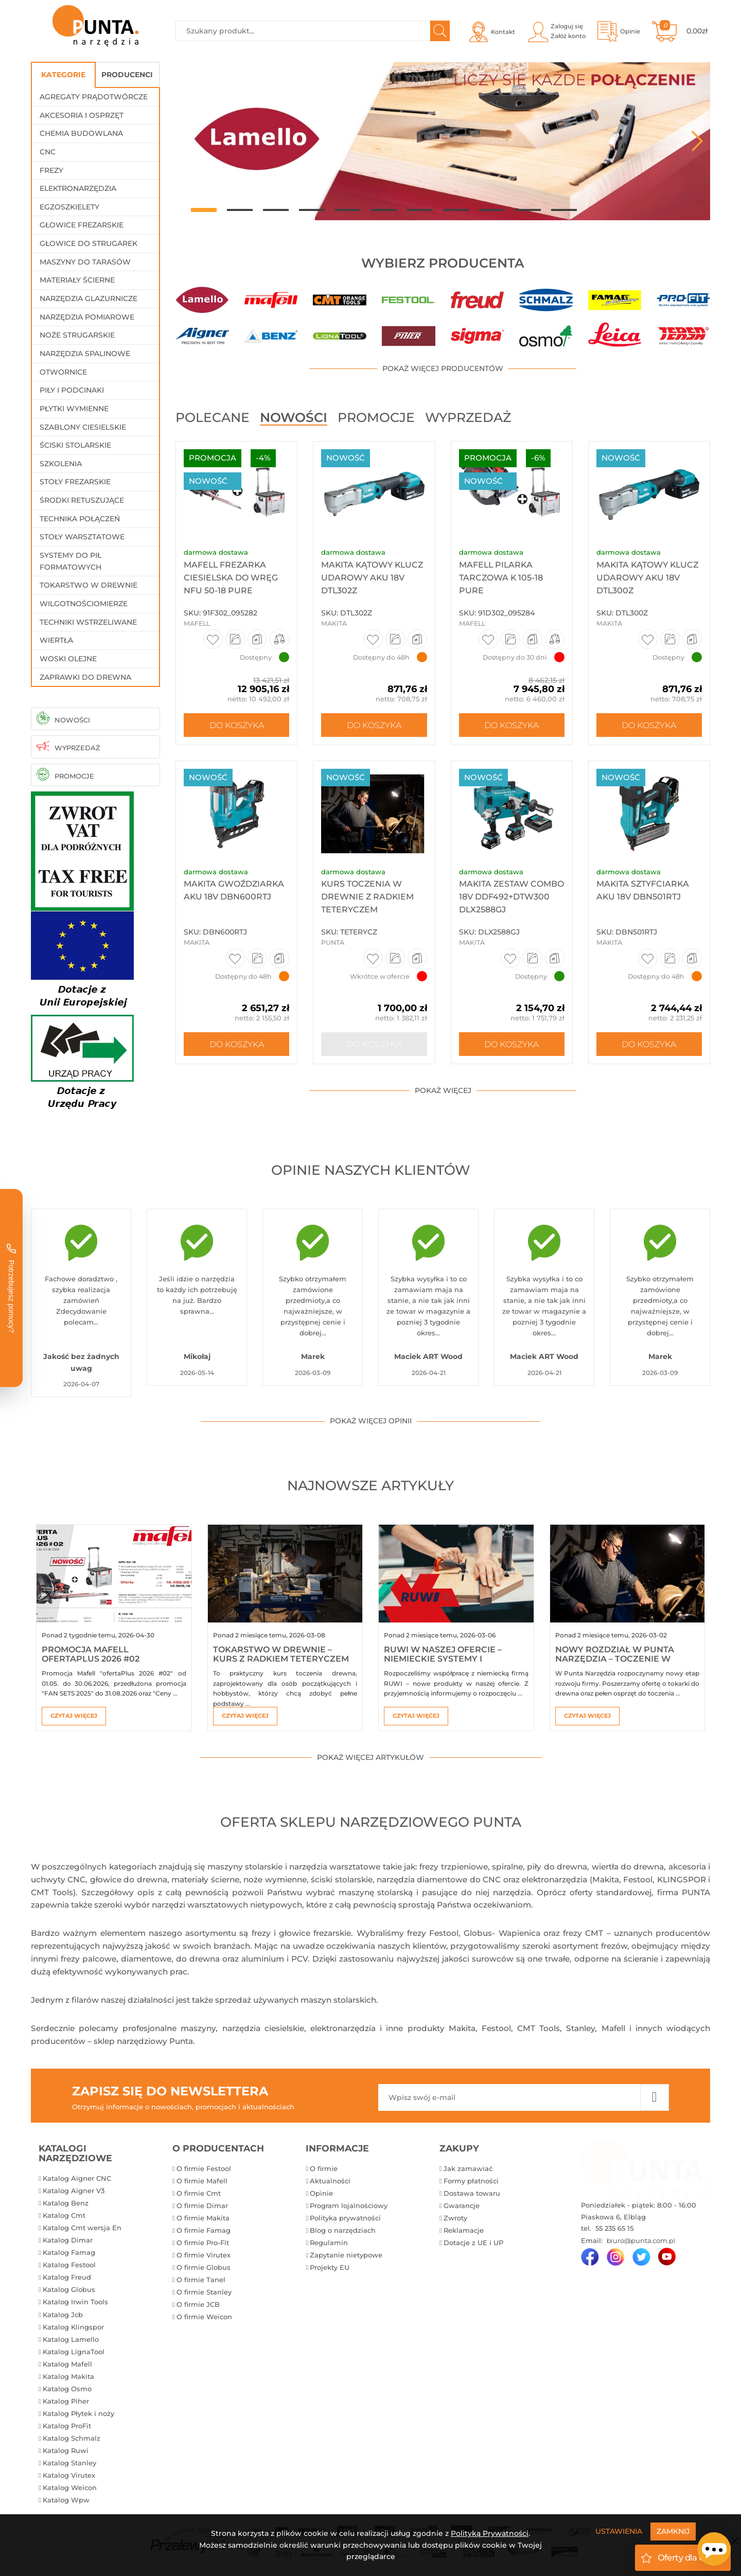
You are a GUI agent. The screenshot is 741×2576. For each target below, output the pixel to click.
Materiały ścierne (77, 280)
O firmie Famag (204, 2230)
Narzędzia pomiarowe (87, 317)
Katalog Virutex (69, 2475)
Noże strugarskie (77, 335)
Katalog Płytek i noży (78, 2413)
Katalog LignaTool (73, 2352)
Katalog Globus (69, 2289)
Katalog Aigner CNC (77, 2178)
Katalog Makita (68, 2376)
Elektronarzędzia (78, 188)
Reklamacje (464, 2230)
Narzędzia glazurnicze (88, 298)
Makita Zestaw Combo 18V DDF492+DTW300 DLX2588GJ (511, 896)
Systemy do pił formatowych (70, 561)
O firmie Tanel (201, 2279)
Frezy (51, 170)
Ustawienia (618, 2531)
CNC (48, 151)
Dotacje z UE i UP (473, 2242)
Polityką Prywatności (489, 2533)
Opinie (321, 2193)
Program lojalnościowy (348, 2205)
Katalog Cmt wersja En (82, 2228)
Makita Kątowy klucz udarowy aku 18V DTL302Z (372, 577)
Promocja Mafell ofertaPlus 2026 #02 (90, 1654)
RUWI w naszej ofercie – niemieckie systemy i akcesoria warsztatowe (445, 1658)
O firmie (324, 2168)
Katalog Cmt (64, 2215)
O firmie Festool (204, 2168)
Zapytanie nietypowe (346, 2255)
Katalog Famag (69, 2252)
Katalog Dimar (68, 2240)
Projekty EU (329, 2267)
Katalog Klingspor (73, 2327)
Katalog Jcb (63, 2314)
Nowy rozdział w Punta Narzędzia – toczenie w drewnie (614, 1658)
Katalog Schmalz (71, 2438)
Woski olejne (68, 658)
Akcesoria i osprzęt (81, 115)
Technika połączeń (80, 518)
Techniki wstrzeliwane (88, 622)
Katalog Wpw (66, 2500)
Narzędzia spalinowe (85, 353)
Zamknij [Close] (673, 2531)
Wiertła (56, 640)
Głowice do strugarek (88, 243)
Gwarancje (462, 2205)
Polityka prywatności (345, 2218)
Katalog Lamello (71, 2339)
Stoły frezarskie (75, 481)
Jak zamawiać (468, 2168)
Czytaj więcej (73, 1715)
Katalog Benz (66, 2203)
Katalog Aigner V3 (73, 2190)
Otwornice (63, 372)
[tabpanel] (442, 141)
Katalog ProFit (67, 2426)
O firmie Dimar (202, 2205)
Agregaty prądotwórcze (94, 96)
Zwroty (455, 2218)
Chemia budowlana (81, 133)
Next (697, 141)
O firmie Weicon (204, 2317)
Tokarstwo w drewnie (88, 585)
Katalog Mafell (67, 2364)
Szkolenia (61, 463)
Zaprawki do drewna (85, 677)
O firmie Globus (204, 2267)
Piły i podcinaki (72, 390)
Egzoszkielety (69, 206)
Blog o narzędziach (343, 2230)
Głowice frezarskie (81, 225)
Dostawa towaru (472, 2193)
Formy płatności (471, 2181)
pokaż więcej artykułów (370, 1757)
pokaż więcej (443, 1090)
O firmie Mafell (202, 2181)
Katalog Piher (66, 2401)
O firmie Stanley (204, 2292)
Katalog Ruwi (66, 2450)
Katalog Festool (69, 2265)
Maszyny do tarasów (85, 262)
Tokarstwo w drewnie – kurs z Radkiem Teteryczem (281, 1654)
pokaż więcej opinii (371, 1420)
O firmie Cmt (199, 2193)
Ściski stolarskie (75, 445)
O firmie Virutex (204, 2255)
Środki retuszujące (82, 500)
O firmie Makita (203, 2218)
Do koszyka (236, 725)
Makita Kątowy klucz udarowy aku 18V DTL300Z (647, 577)
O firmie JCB (198, 2304)
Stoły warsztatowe (82, 536)
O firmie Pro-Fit (203, 2242)
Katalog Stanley (69, 2463)
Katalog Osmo (67, 2389)
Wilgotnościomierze (84, 603)
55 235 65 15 (613, 2228)
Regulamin (329, 2242)
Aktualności (330, 2181)
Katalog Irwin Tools (75, 2302)
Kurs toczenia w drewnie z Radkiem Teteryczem (367, 896)
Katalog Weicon (70, 2487)
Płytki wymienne (74, 408)
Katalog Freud (67, 2277)
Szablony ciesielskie (83, 427)
